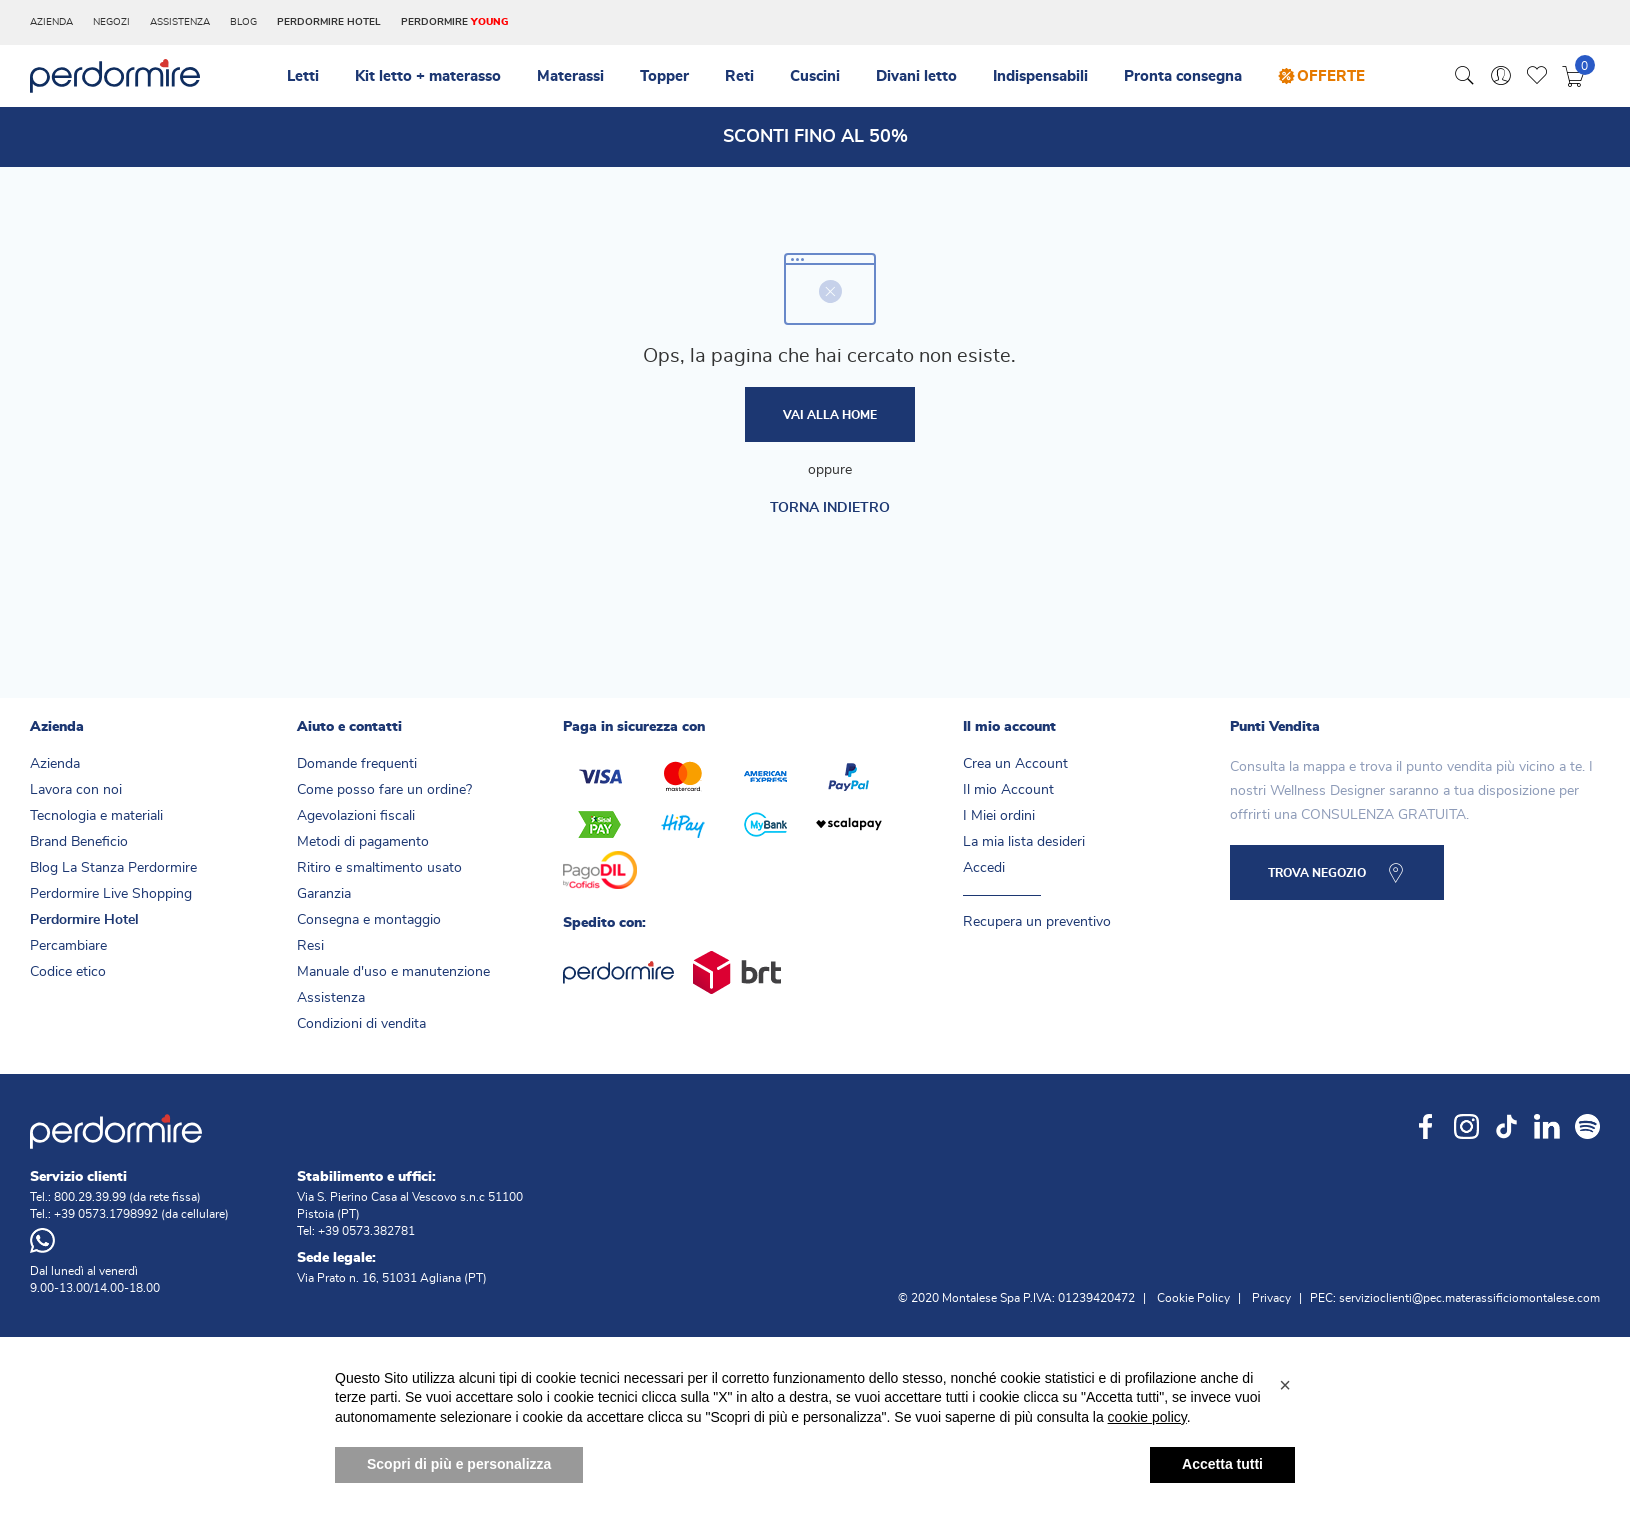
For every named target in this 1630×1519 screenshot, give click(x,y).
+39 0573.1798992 (106, 1214)
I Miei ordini (999, 816)
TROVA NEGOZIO (1317, 873)
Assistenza (180, 22)
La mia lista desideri (1024, 842)
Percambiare (68, 946)
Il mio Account (1008, 790)
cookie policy (1147, 1458)
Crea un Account (1015, 764)
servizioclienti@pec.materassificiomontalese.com (1469, 1298)
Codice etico (68, 972)
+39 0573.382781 (366, 1231)
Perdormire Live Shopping (111, 894)
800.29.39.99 (90, 1197)
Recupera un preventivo (1037, 922)
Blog (243, 22)
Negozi (111, 22)
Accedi (984, 868)
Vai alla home (830, 415)
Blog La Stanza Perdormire (113, 868)
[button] (1285, 1426)
